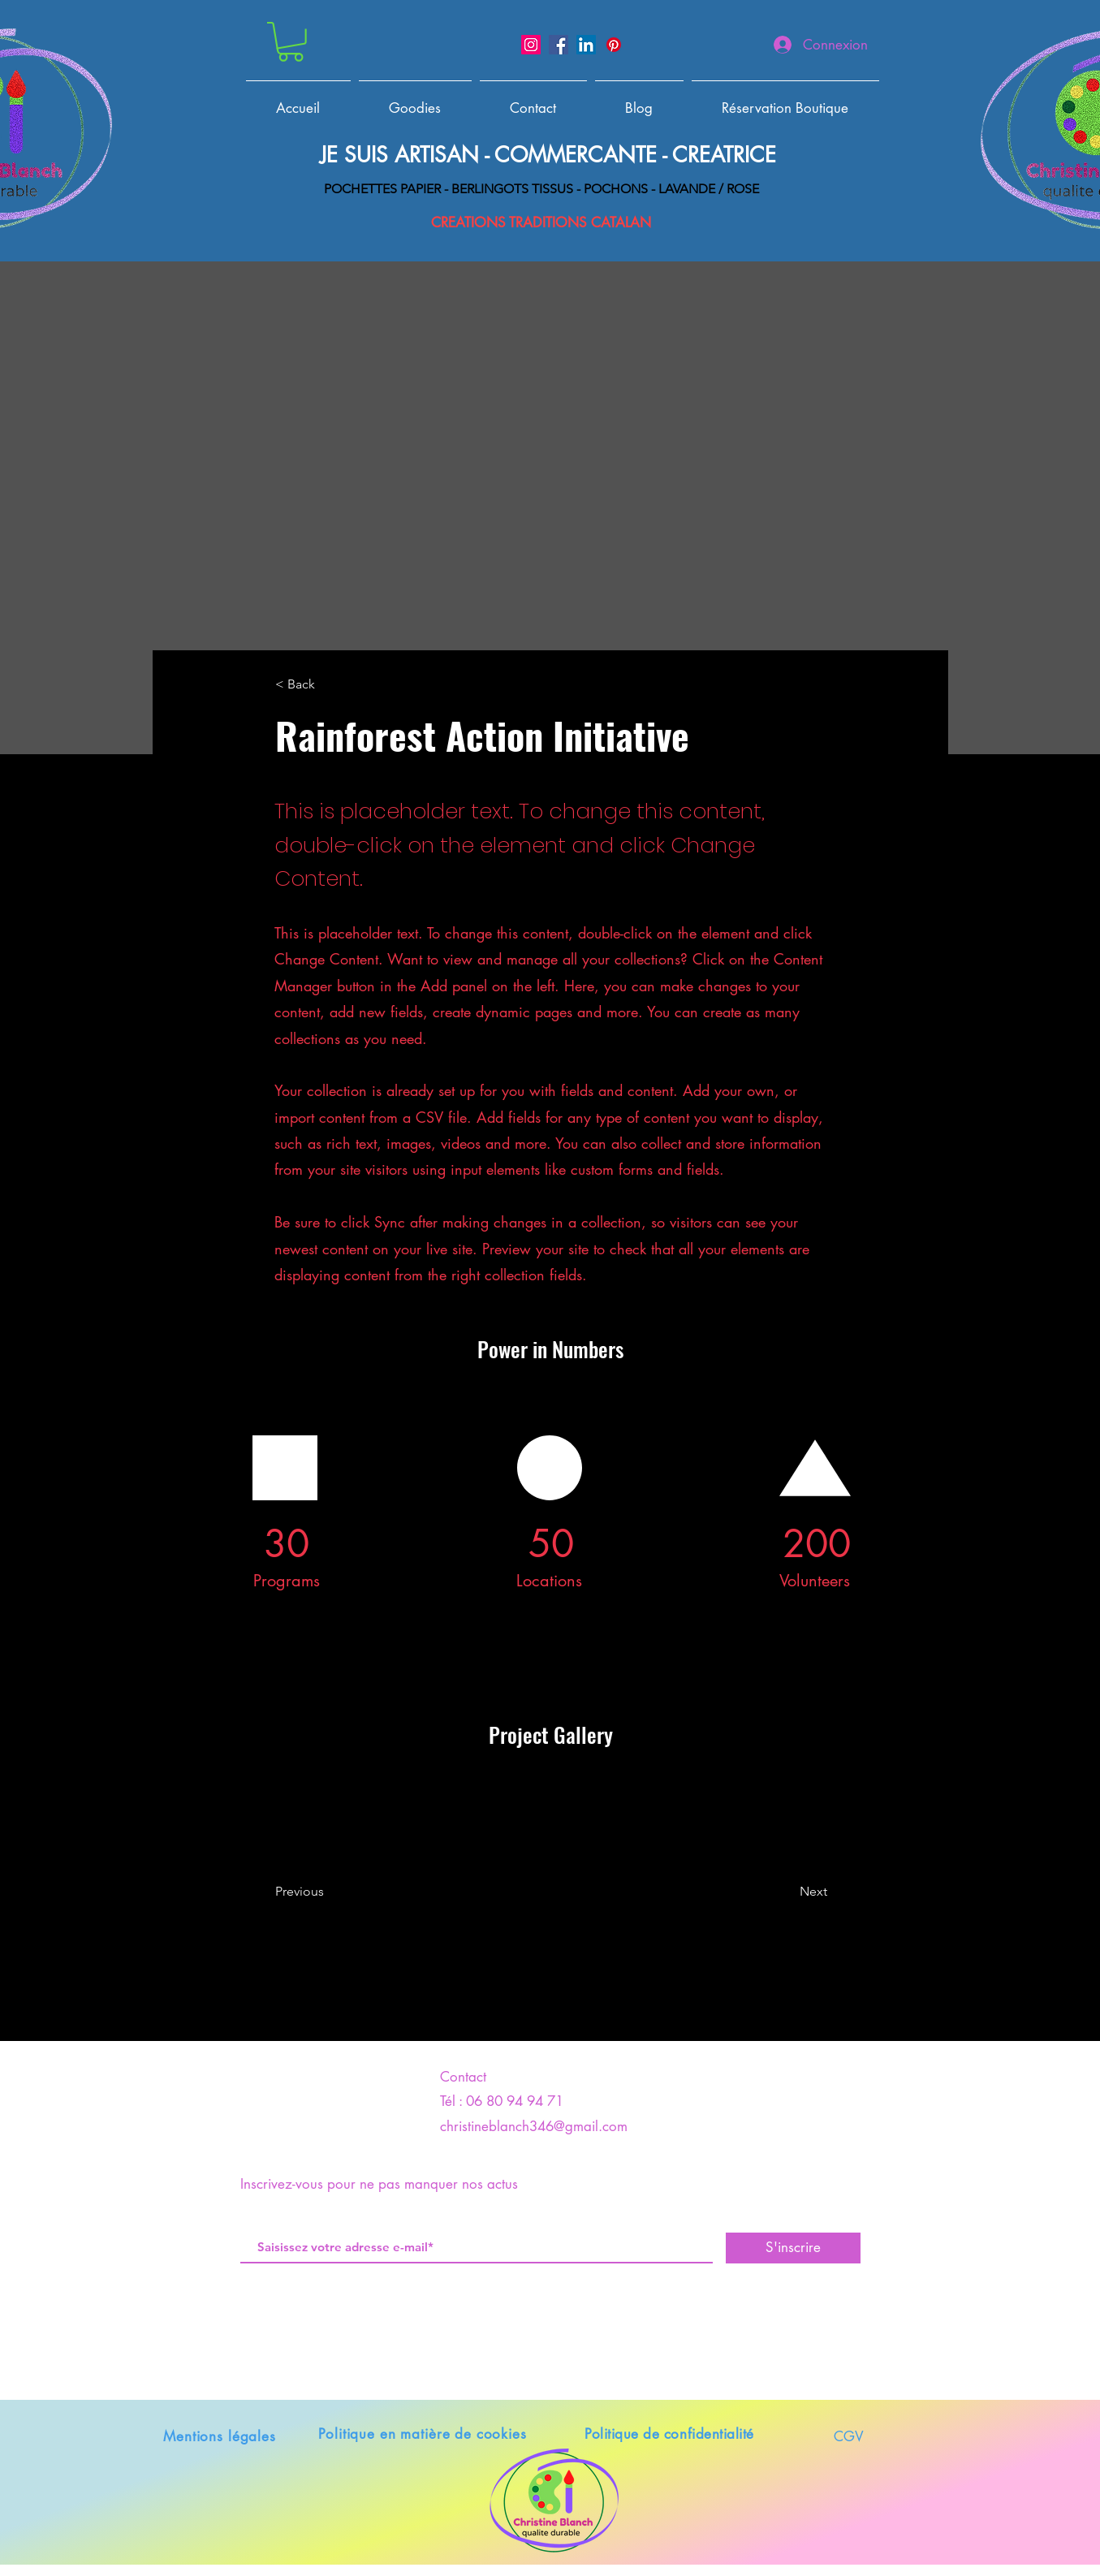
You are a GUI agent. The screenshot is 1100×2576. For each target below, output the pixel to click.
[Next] (772, 1891)
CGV (849, 2436)
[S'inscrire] (793, 2248)
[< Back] (328, 685)
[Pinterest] (613, 44)
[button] (290, 42)
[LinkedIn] (586, 44)
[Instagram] (531, 44)
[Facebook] (558, 44)
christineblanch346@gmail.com (534, 2126)
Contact (463, 2077)
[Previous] (341, 1891)
